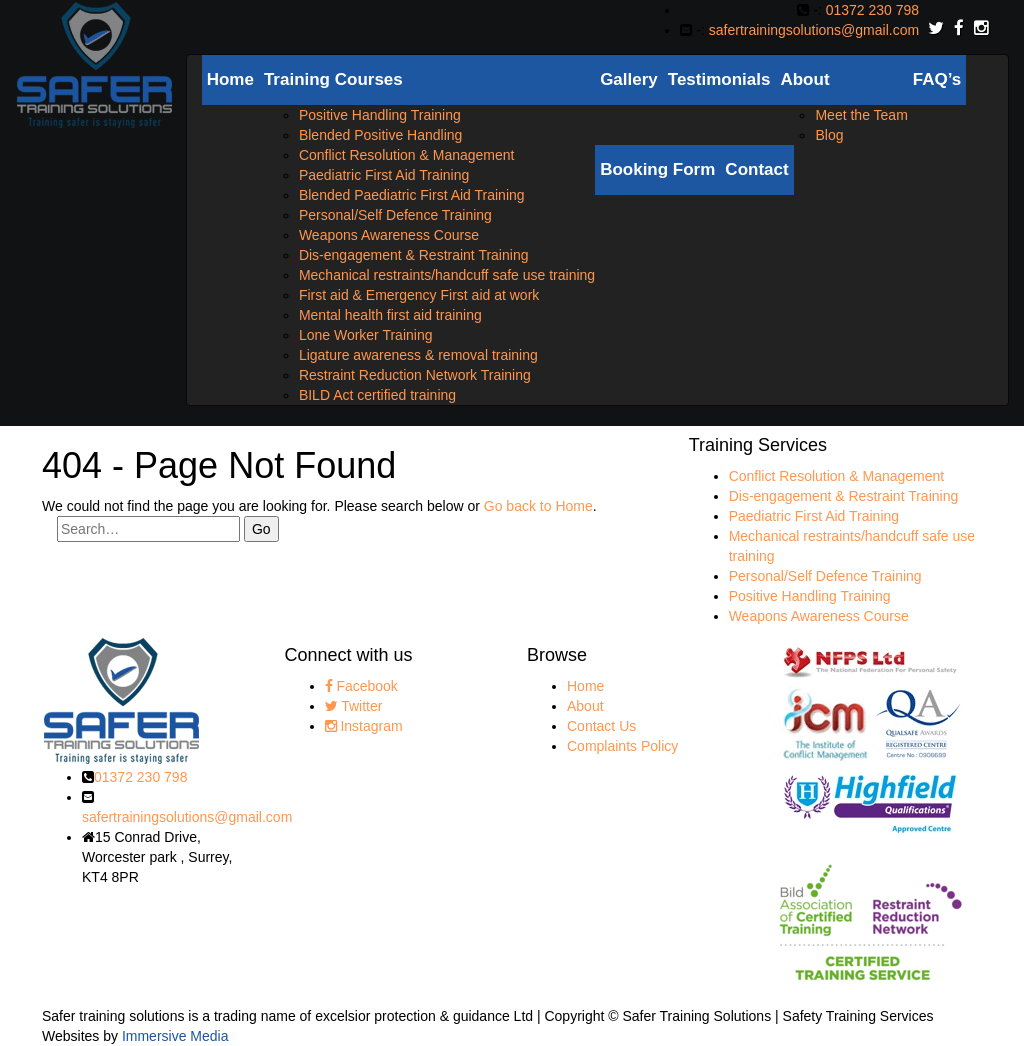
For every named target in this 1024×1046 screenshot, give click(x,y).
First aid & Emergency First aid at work (419, 295)
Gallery (629, 79)
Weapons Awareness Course (389, 235)
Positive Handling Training (380, 115)
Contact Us (601, 726)
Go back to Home (538, 506)
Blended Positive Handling (380, 135)
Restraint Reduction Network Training (415, 375)
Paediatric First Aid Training (384, 175)
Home (230, 79)
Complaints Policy (622, 746)
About (804, 79)
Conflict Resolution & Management (407, 155)
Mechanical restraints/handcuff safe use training (447, 275)
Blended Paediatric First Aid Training (412, 195)
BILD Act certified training (377, 395)
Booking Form (657, 169)
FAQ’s (937, 79)
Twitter (354, 706)
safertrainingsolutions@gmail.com (814, 30)
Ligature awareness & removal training (418, 355)
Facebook (361, 686)
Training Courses (333, 79)
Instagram (364, 726)
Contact (756, 169)
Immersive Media (175, 1036)
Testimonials (719, 79)
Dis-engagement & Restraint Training (414, 255)
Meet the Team (861, 115)
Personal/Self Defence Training (395, 215)
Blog (829, 135)
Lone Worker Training (366, 335)
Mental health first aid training (390, 315)
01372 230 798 (872, 10)
